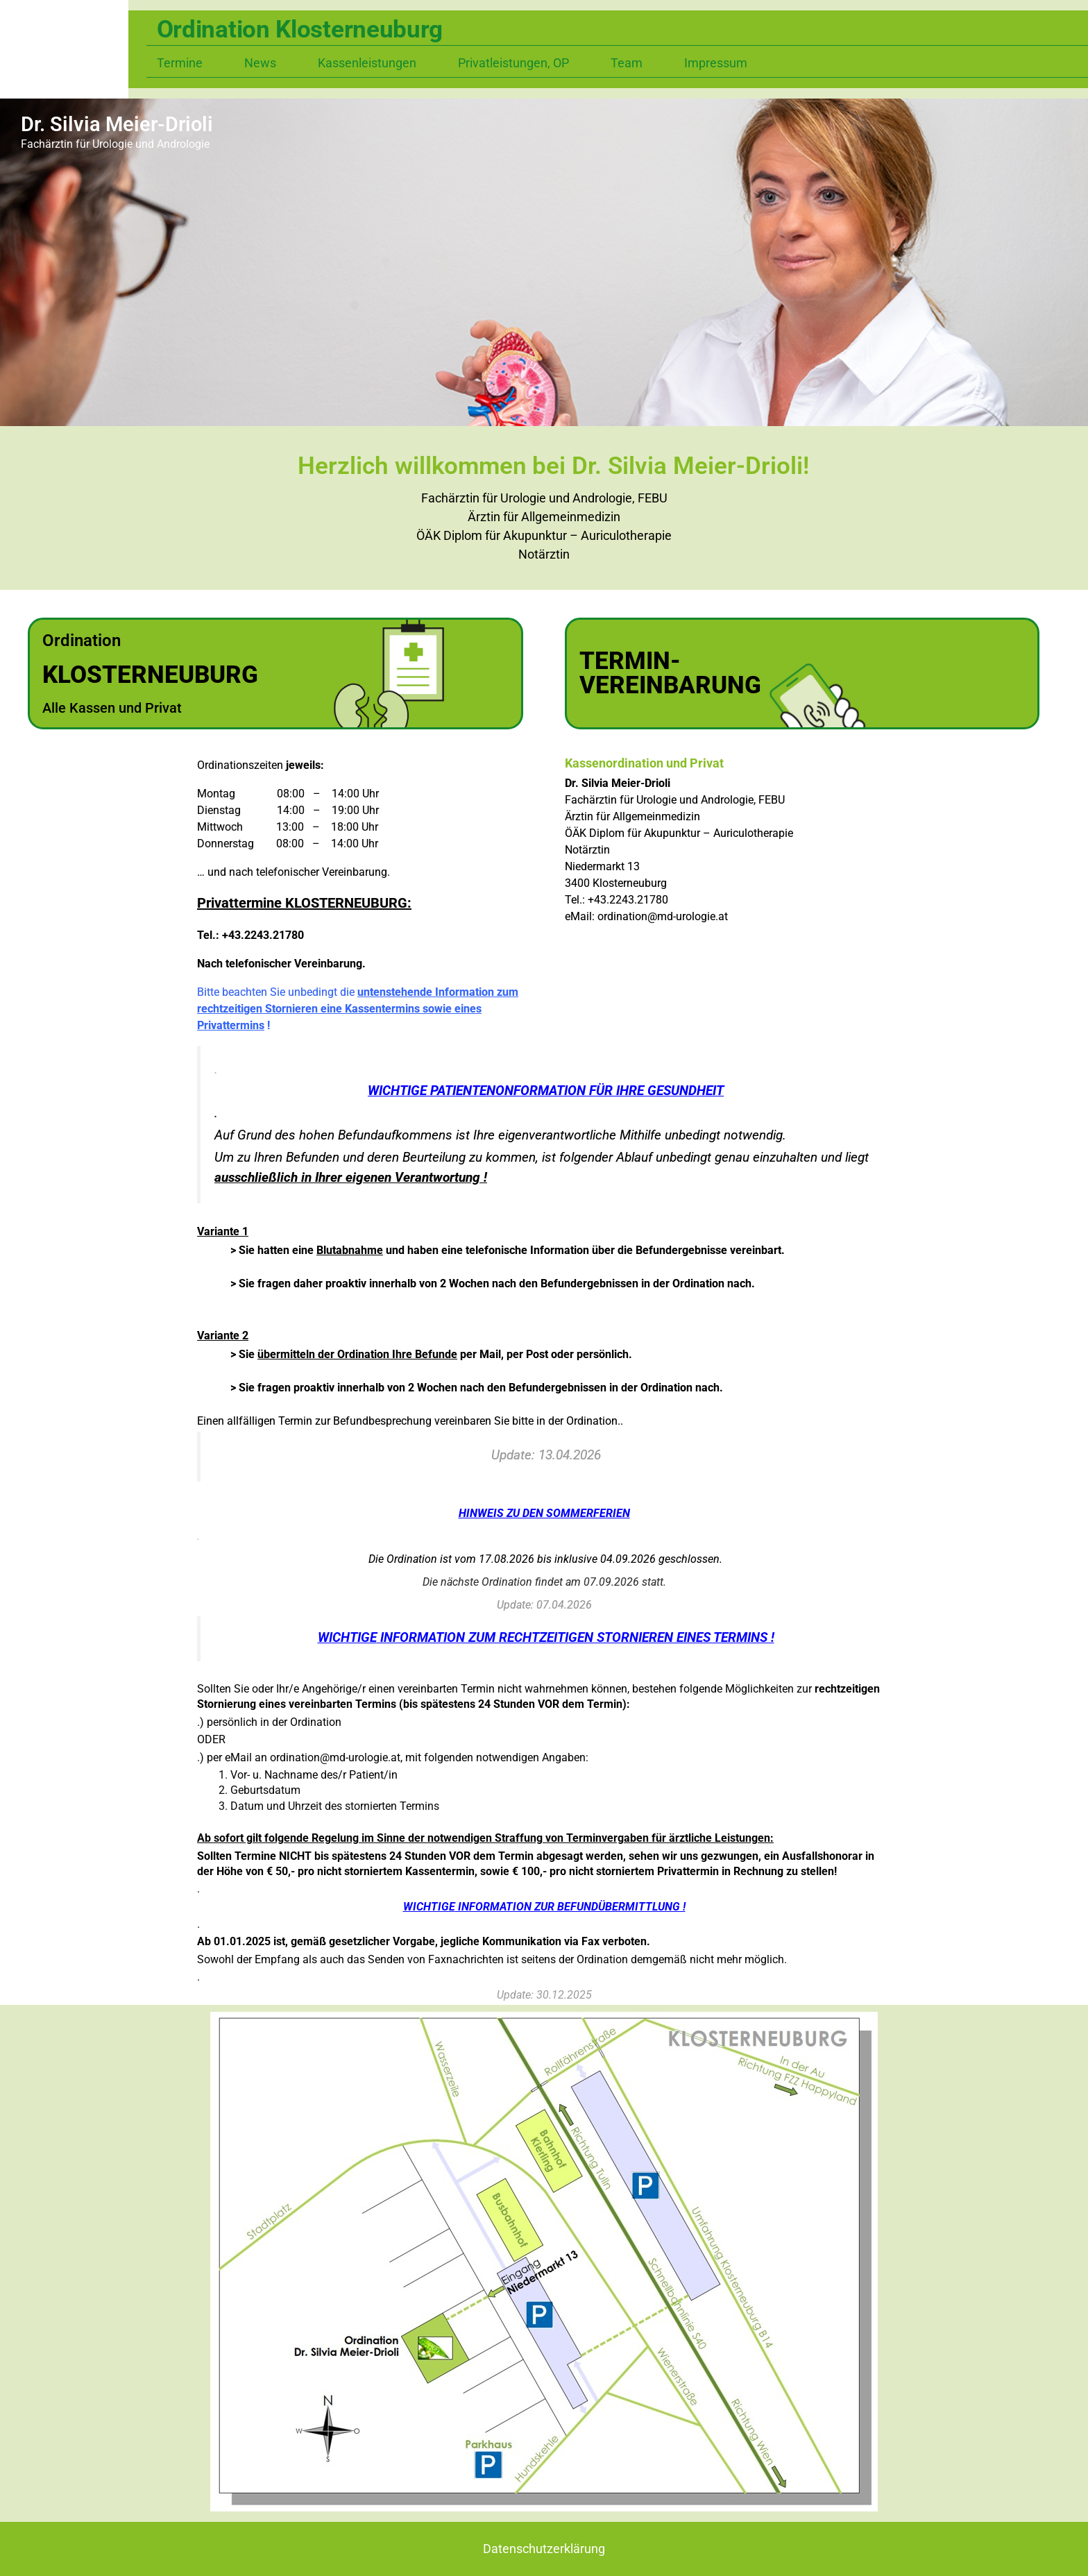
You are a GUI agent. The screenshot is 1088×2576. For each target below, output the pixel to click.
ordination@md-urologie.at (662, 916)
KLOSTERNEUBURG (150, 675)
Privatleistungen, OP (513, 63)
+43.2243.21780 (628, 899)
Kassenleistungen (367, 63)
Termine (180, 63)
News (260, 63)
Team (627, 63)
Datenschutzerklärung (544, 2548)
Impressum (715, 63)
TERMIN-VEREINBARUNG (670, 673)
